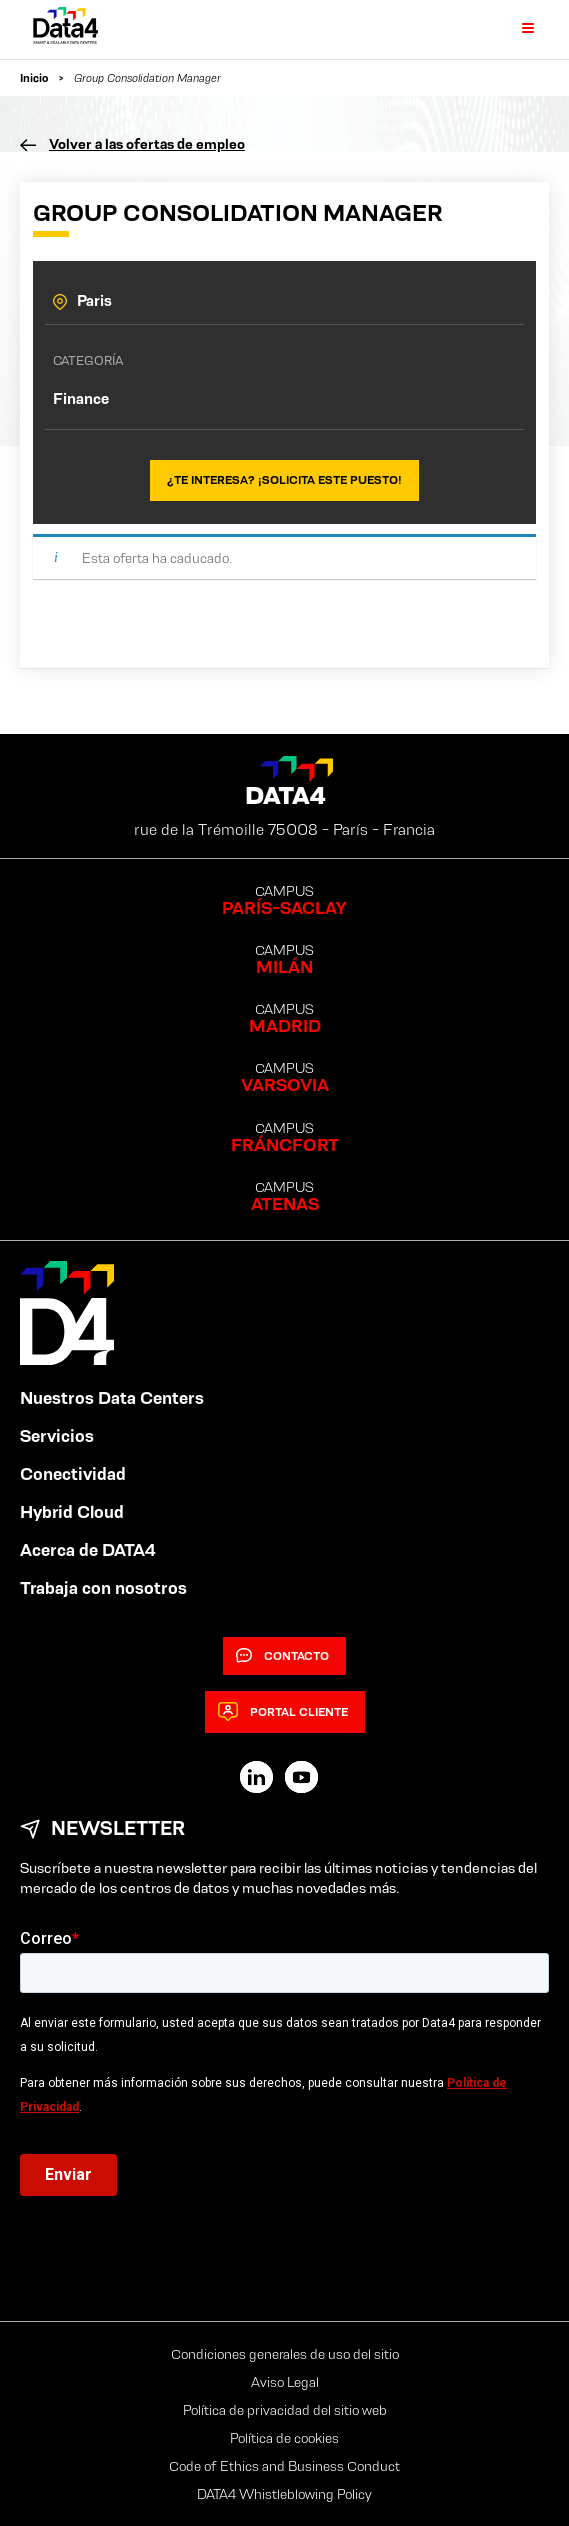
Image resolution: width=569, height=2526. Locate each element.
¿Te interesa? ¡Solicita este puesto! (284, 479)
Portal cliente (283, 1712)
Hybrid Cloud (72, 1512)
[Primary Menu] (516, 29)
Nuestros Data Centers (112, 1398)
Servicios (57, 1436)
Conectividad (73, 1474)
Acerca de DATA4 (88, 1550)
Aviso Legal (285, 2382)
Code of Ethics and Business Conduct (284, 2466)
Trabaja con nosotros (103, 1588)
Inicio (34, 77)
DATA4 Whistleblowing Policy (284, 2494)
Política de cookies (284, 2438)
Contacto (282, 1656)
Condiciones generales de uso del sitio (285, 2354)
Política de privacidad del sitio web (285, 2410)
